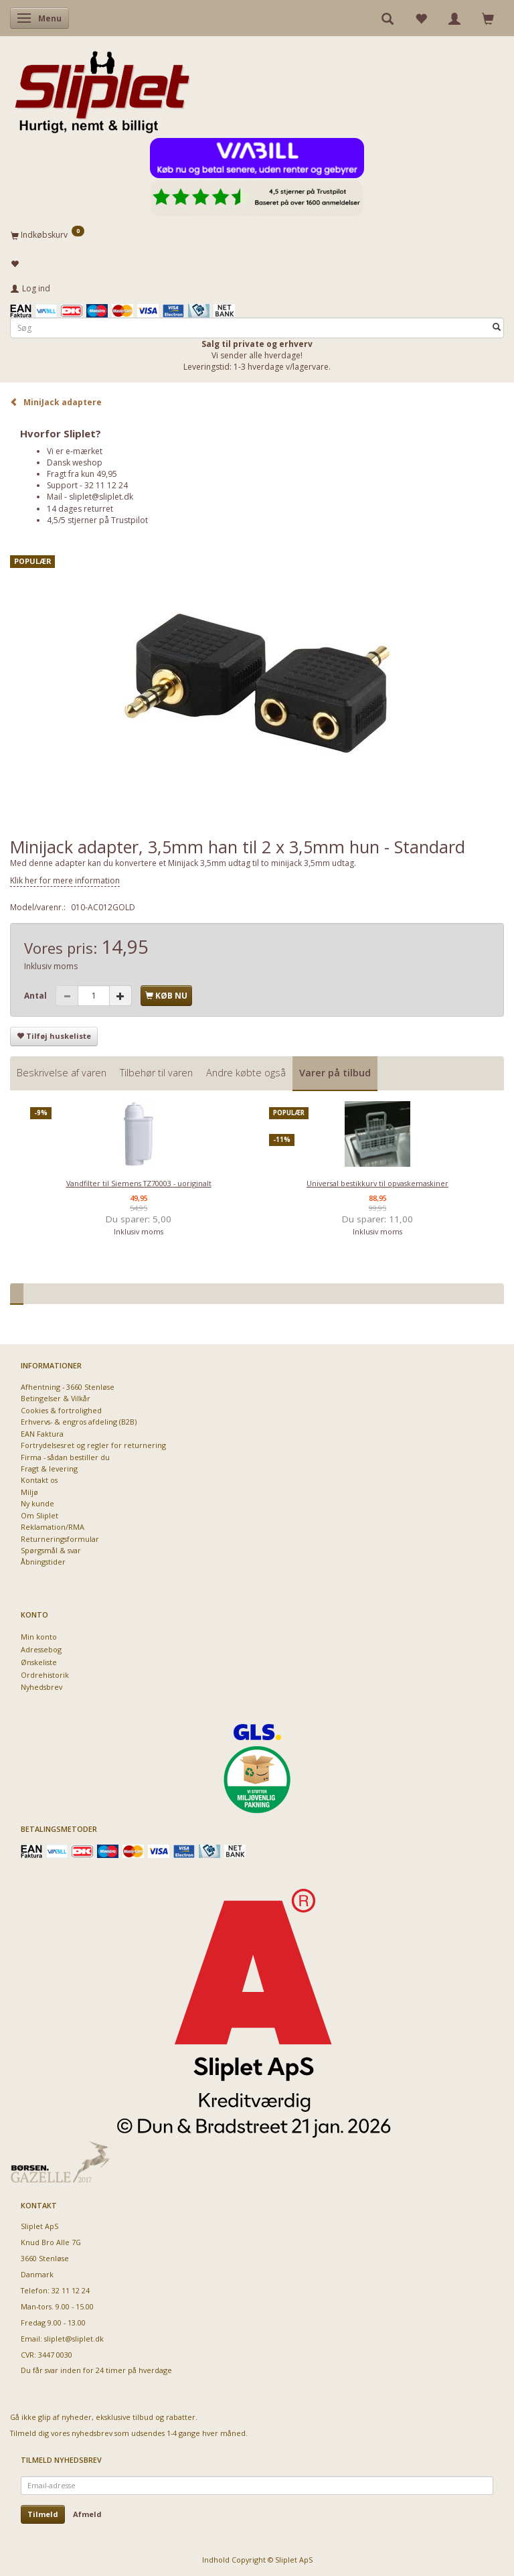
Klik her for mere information (65, 880)
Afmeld (87, 2514)
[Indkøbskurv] (257, 234)
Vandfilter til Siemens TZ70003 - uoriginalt (138, 1183)
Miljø (29, 1492)
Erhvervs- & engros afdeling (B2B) (79, 1422)
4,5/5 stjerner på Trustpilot (97, 520)
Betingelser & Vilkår (55, 1398)
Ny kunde (37, 1503)
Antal (36, 995)
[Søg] (497, 328)
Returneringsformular (60, 1539)
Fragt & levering (49, 1468)
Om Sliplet (39, 1515)
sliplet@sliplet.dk (101, 496)
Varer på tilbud (335, 1072)
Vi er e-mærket (74, 451)
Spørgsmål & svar (51, 1550)
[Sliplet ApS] (102, 87)
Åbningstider (43, 1562)
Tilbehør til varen (156, 1072)
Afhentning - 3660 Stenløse (67, 1387)
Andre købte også (246, 1072)
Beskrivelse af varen (61, 1072)
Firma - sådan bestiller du (65, 1457)
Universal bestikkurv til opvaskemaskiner (377, 1183)
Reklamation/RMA (52, 1527)
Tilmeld (42, 2514)
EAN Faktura (42, 1434)
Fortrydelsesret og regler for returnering (93, 1445)
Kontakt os (39, 1480)
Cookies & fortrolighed (61, 1410)
